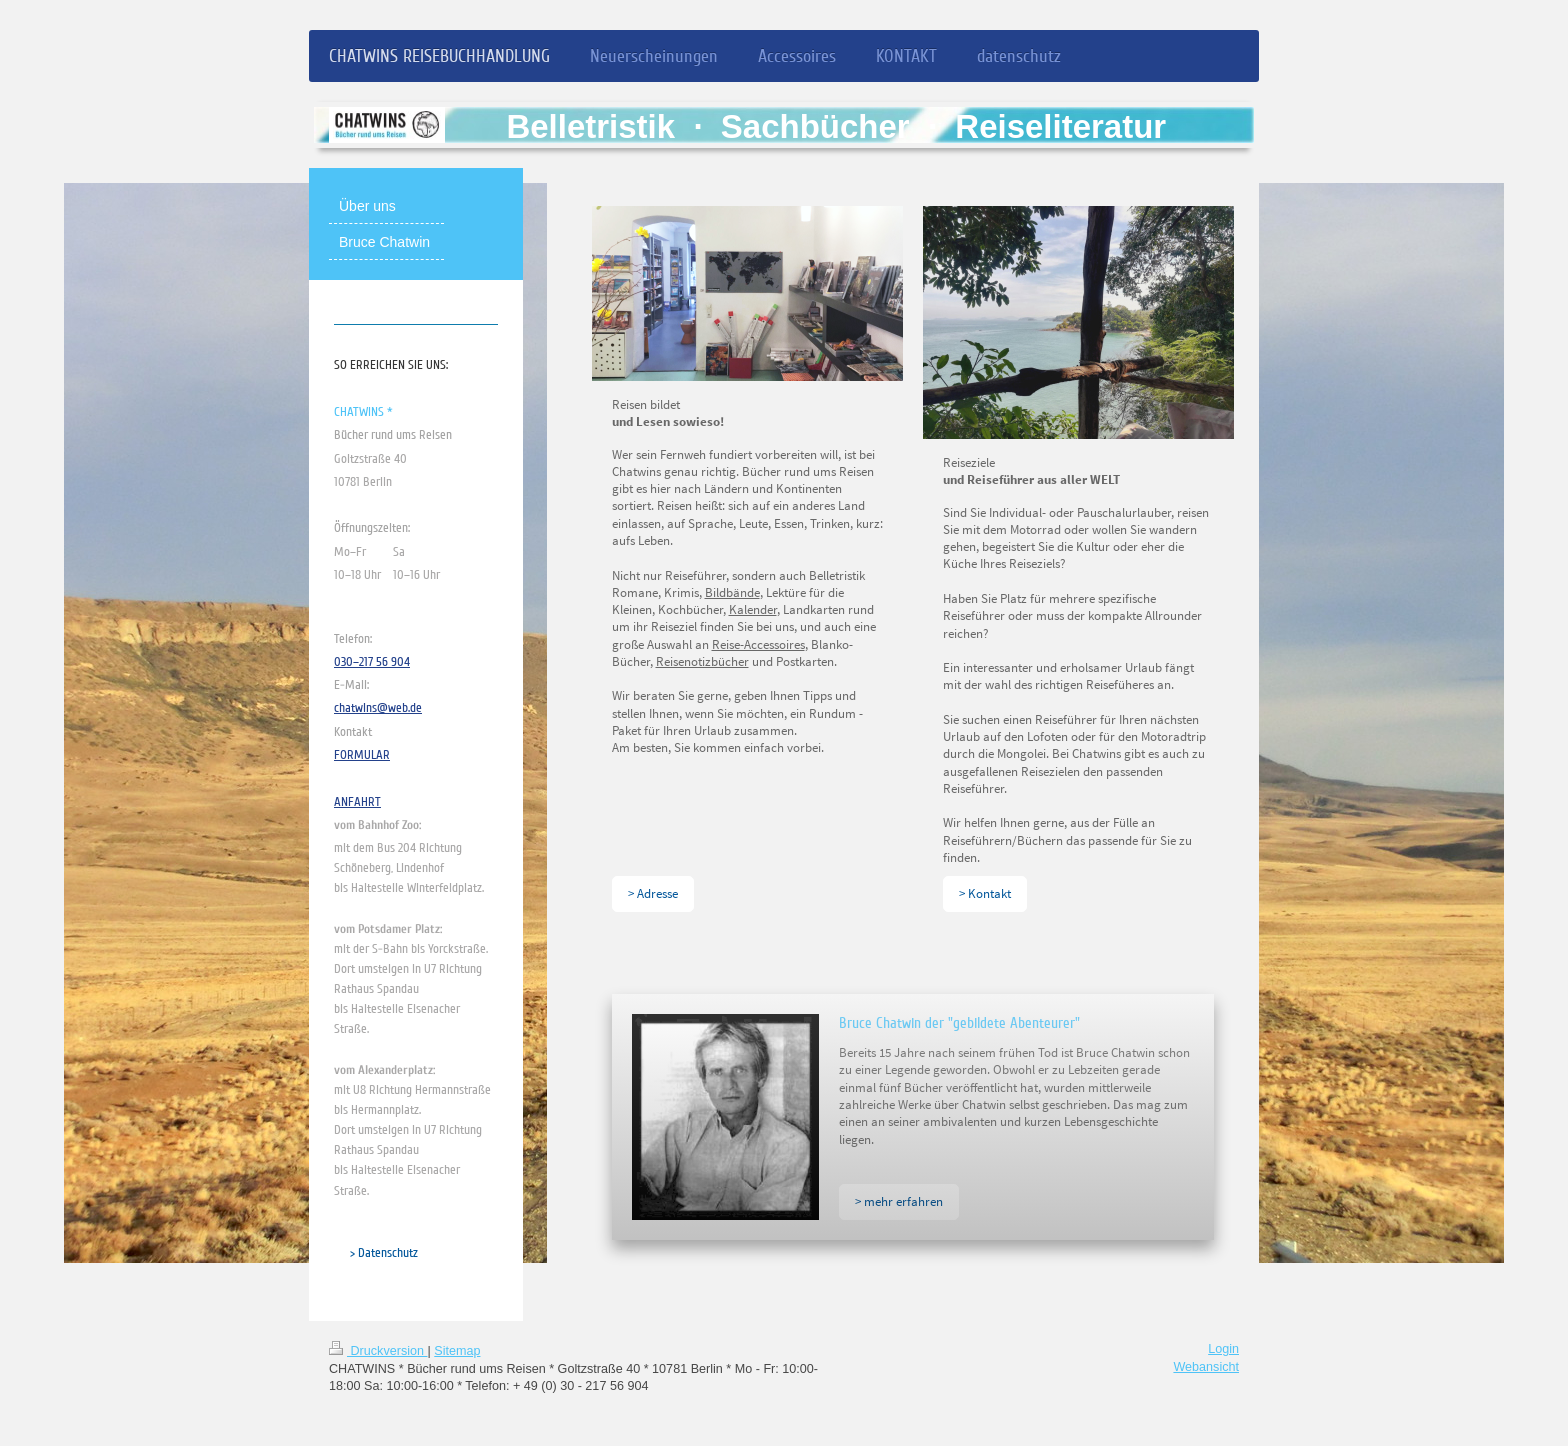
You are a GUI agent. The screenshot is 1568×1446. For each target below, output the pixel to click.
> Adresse (653, 893)
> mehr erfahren (899, 1201)
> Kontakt (985, 893)
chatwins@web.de (378, 708)
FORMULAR (362, 755)
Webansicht (1206, 1367)
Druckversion (378, 1351)
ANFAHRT (357, 802)
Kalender (753, 609)
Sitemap (457, 1351)
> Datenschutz (384, 1253)
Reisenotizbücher (702, 661)
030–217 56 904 (372, 662)
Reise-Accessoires (758, 644)
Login (1223, 1349)
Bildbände (732, 592)
